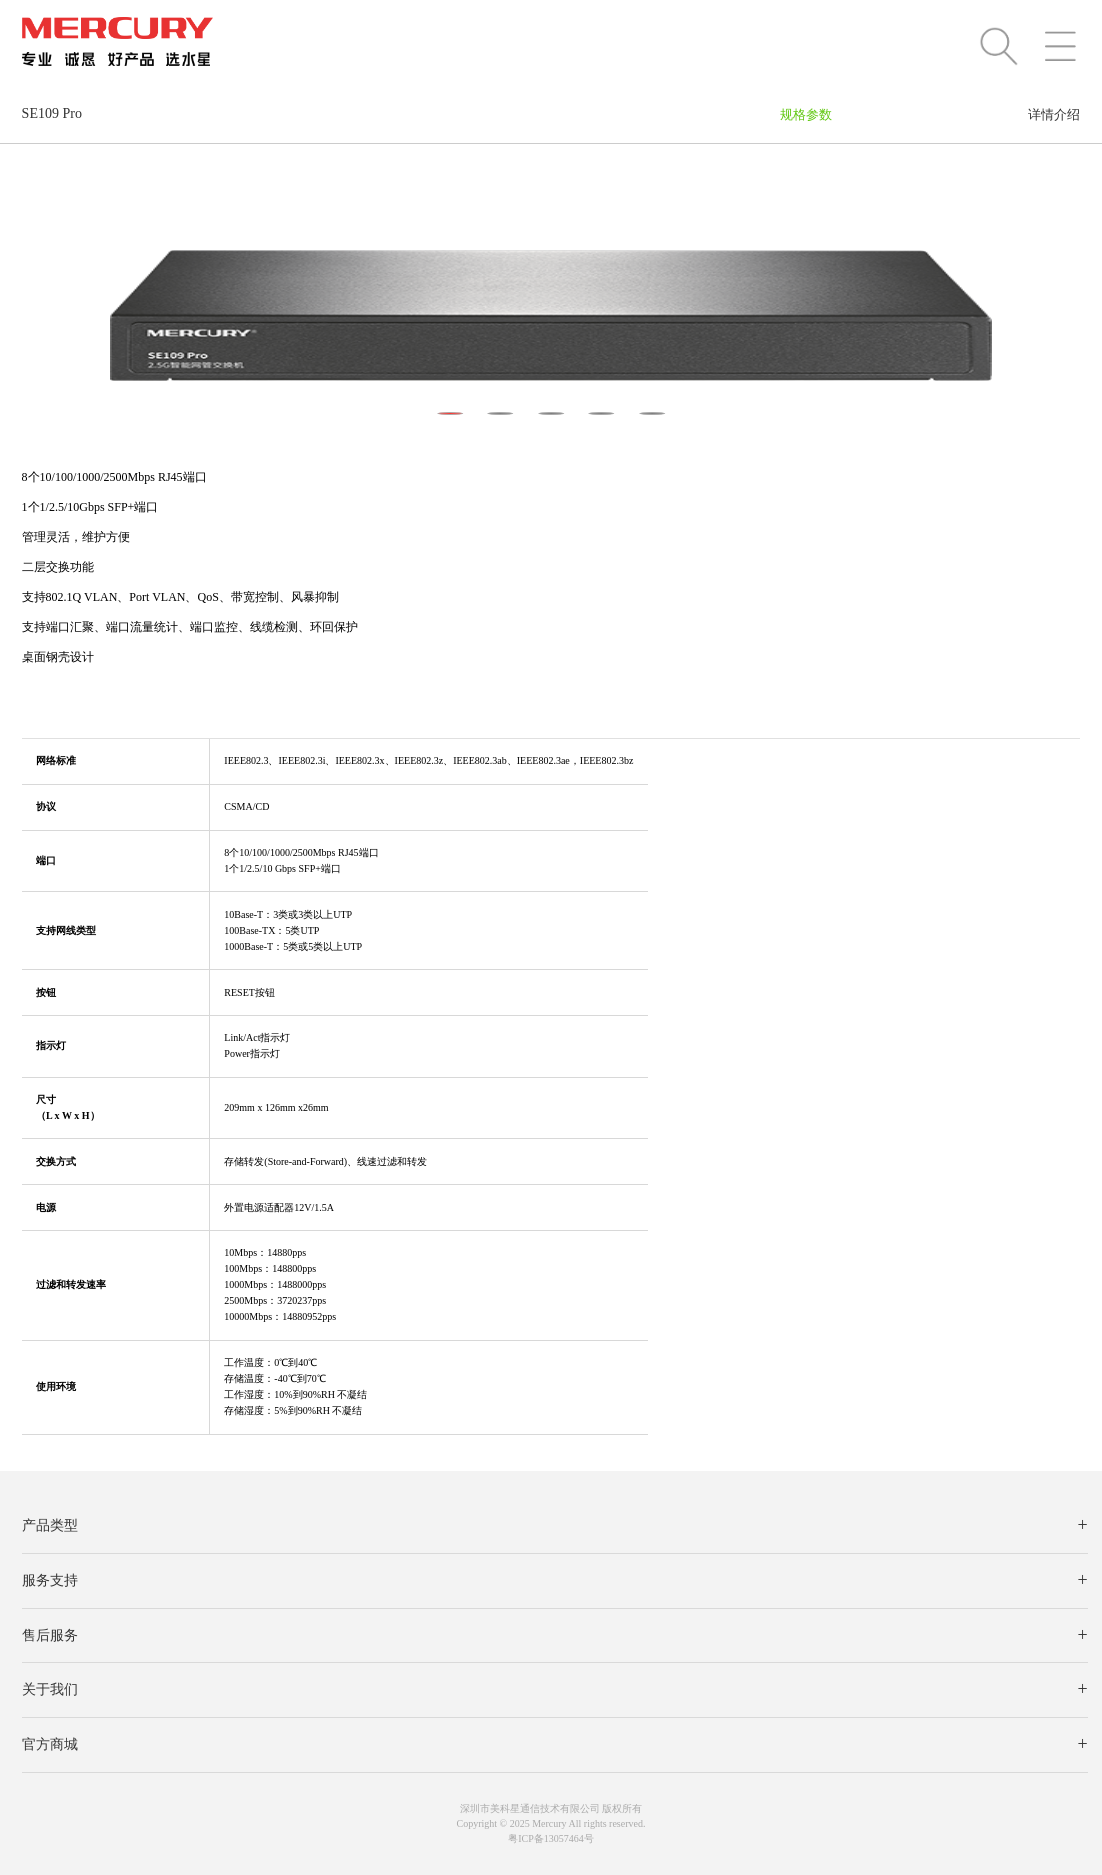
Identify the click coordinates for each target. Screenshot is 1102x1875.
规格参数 (806, 114)
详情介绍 (1054, 114)
